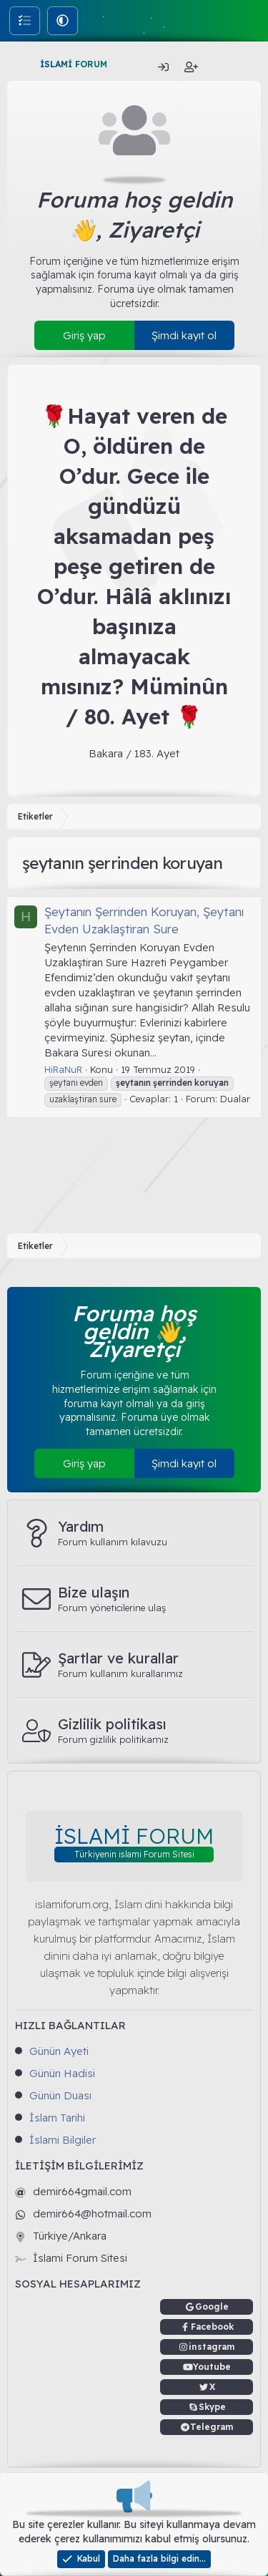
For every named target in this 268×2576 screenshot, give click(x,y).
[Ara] (250, 67)
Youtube (212, 2366)
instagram (212, 2346)
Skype (212, 2406)
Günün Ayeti (59, 2051)
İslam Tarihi (57, 2117)
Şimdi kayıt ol (184, 335)
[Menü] (19, 64)
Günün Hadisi (62, 2073)
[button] (62, 20)
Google (212, 2306)
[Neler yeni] (220, 67)
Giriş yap (84, 335)
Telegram (212, 2426)
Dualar (235, 1098)
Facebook (212, 2326)
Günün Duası (60, 2095)
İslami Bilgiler (62, 2140)
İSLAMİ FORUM (73, 64)
